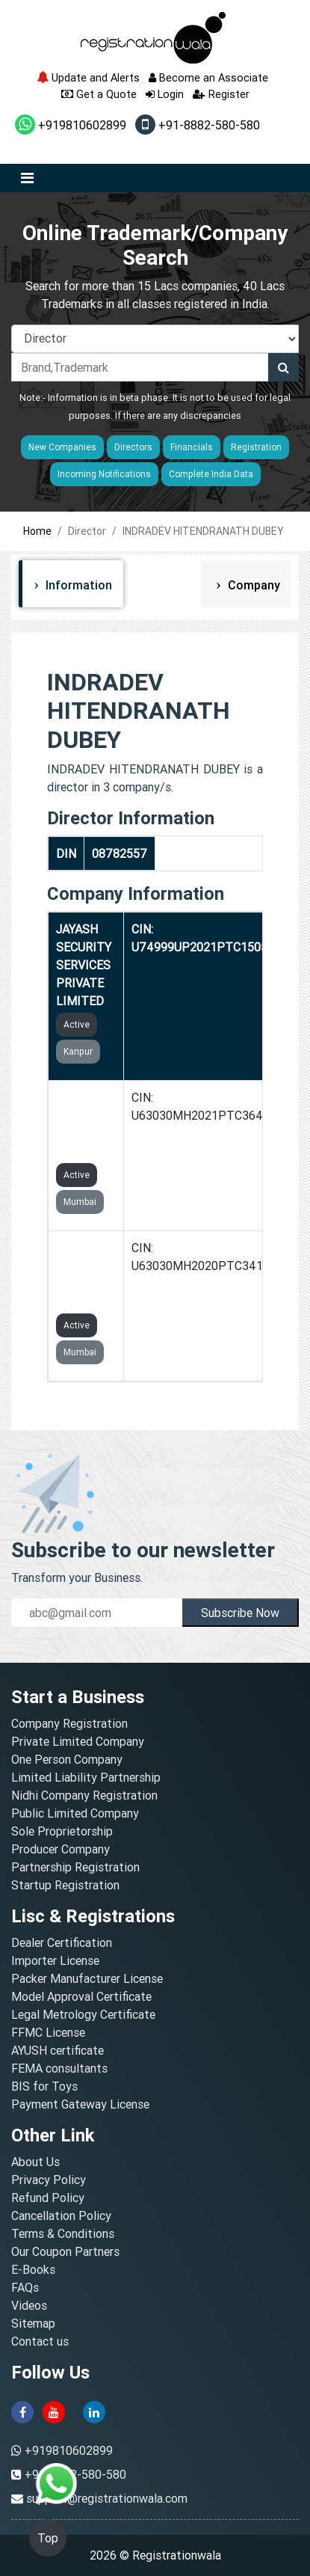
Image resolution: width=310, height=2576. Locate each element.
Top (47, 2537)
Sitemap (33, 2323)
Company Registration (69, 1723)
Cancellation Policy (61, 2215)
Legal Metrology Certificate (83, 2014)
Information (77, 584)
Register (221, 94)
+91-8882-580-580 (197, 124)
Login (165, 94)
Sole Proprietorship (62, 1831)
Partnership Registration (75, 1866)
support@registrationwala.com (106, 2498)
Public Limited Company (75, 1813)
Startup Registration (65, 1884)
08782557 (119, 853)
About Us (35, 2161)
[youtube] (54, 2411)
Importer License (55, 1960)
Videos (29, 2305)
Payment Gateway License (80, 2104)
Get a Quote (99, 94)
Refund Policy (47, 2197)
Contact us (40, 2341)
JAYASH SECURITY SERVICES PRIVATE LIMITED (83, 964)
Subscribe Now (240, 1612)
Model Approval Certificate (81, 1996)
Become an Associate (208, 77)
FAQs (25, 2287)
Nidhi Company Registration (84, 1795)
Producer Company (60, 1848)
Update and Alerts (88, 77)
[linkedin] (94, 2411)
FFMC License (48, 2032)
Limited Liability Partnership (86, 1777)
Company (252, 584)
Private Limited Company (77, 1741)
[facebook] (22, 2411)
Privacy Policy (48, 2179)
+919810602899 (70, 124)
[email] (96, 1612)
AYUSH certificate (57, 2050)
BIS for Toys (44, 2086)
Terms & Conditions (62, 2233)
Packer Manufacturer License (87, 1978)
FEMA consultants (59, 2068)
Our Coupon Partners (65, 2251)
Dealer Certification (61, 1942)
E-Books (33, 2269)
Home (37, 531)
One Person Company (67, 1759)
